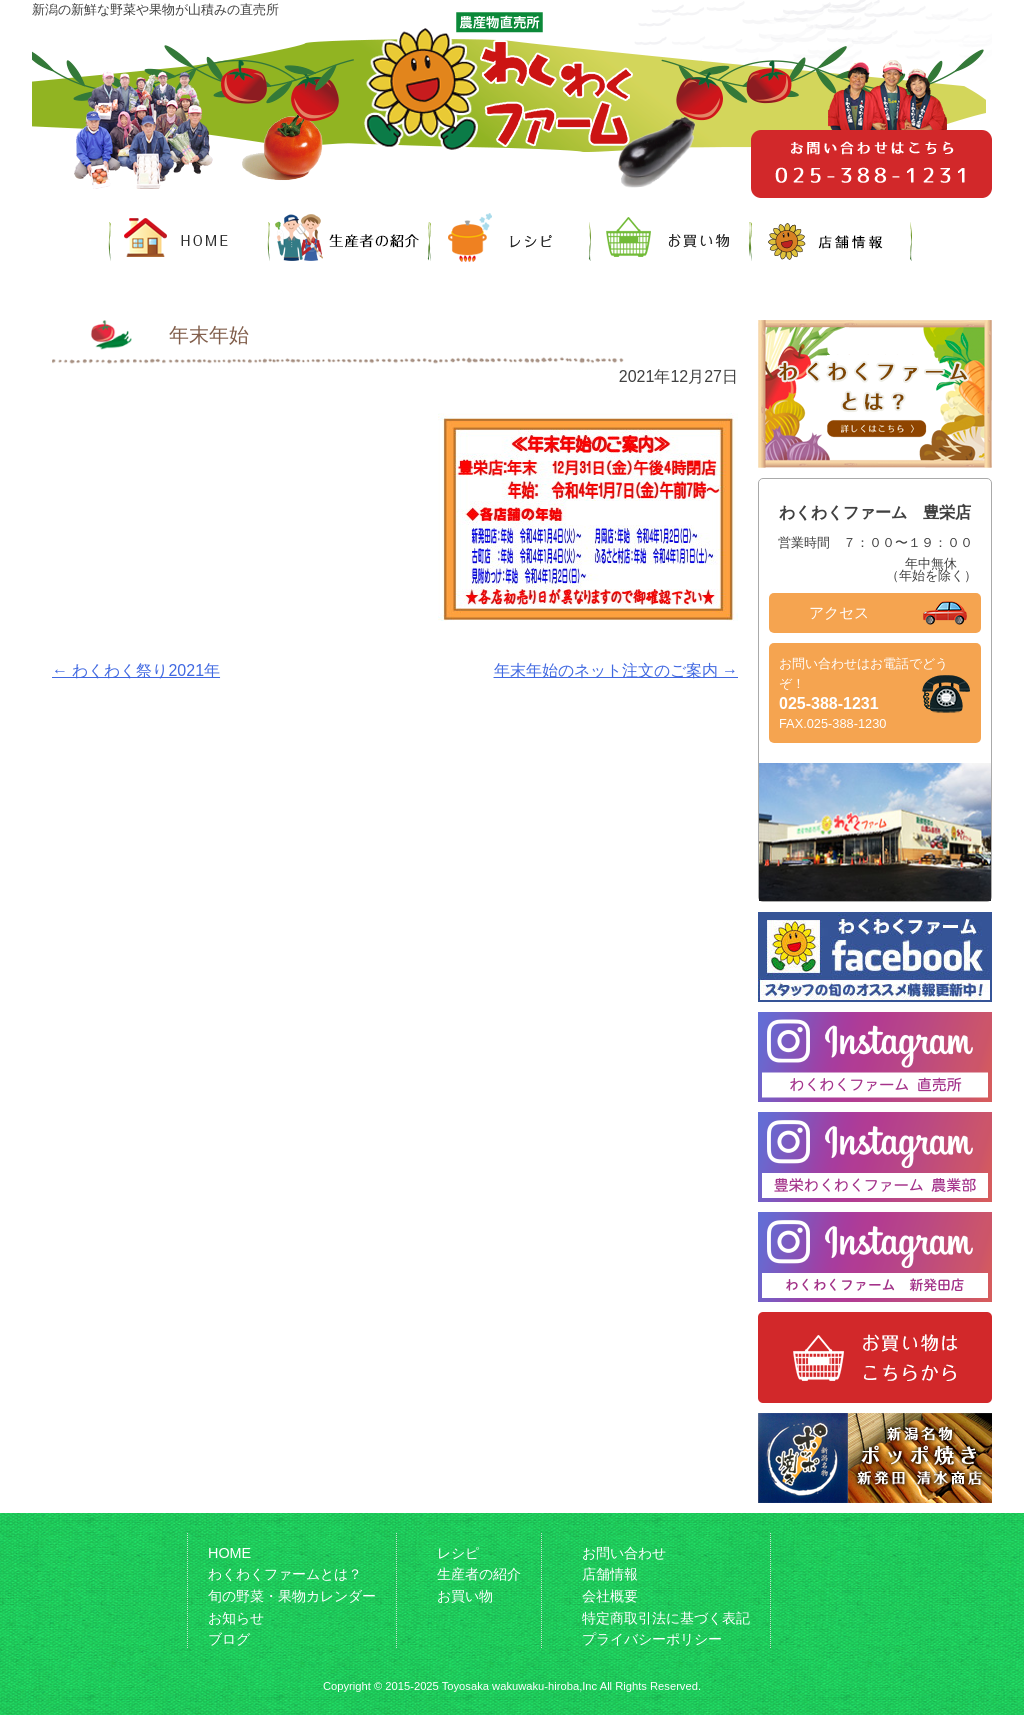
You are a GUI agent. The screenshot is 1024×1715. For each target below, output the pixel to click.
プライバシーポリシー (652, 1639)
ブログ (229, 1639)
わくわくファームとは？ (285, 1574)
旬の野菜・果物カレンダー (292, 1596)
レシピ (458, 1553)
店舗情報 (610, 1574)
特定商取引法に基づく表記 (666, 1618)
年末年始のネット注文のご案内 (616, 670)
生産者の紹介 (479, 1574)
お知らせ (236, 1618)
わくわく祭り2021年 (136, 670)
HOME (229, 1553)
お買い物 (465, 1596)
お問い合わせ (624, 1553)
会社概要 (610, 1596)
